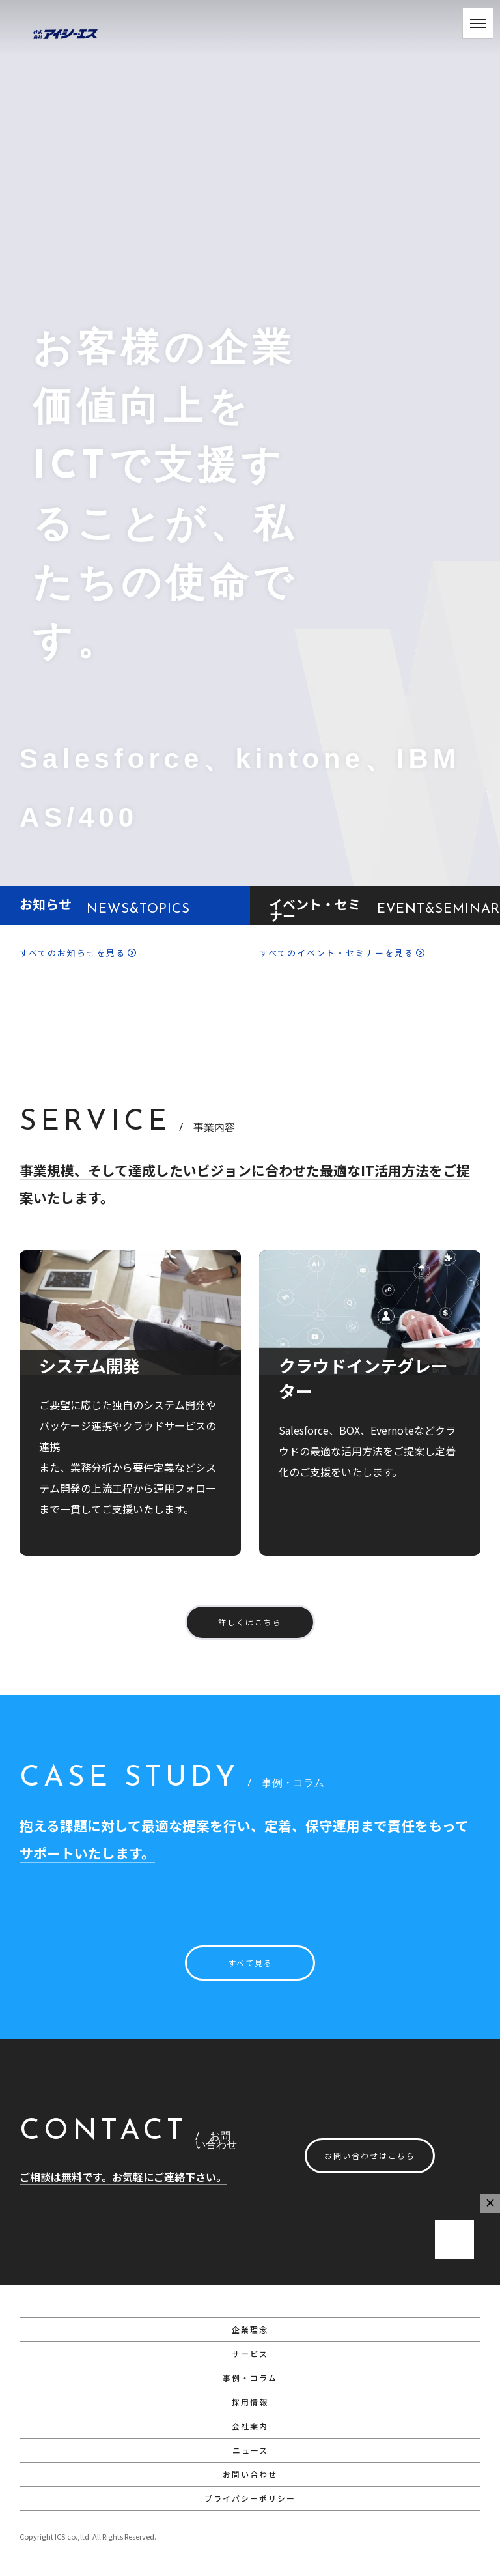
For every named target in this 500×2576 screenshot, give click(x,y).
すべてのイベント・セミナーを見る (342, 953)
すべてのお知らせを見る (78, 953)
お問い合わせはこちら (369, 2155)
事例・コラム (250, 2377)
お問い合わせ (250, 2474)
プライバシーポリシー (250, 2498)
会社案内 (250, 2425)
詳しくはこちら (250, 1621)
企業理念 (250, 2329)
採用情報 (250, 2401)
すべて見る (250, 1962)
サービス (250, 2353)
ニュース (250, 2449)
